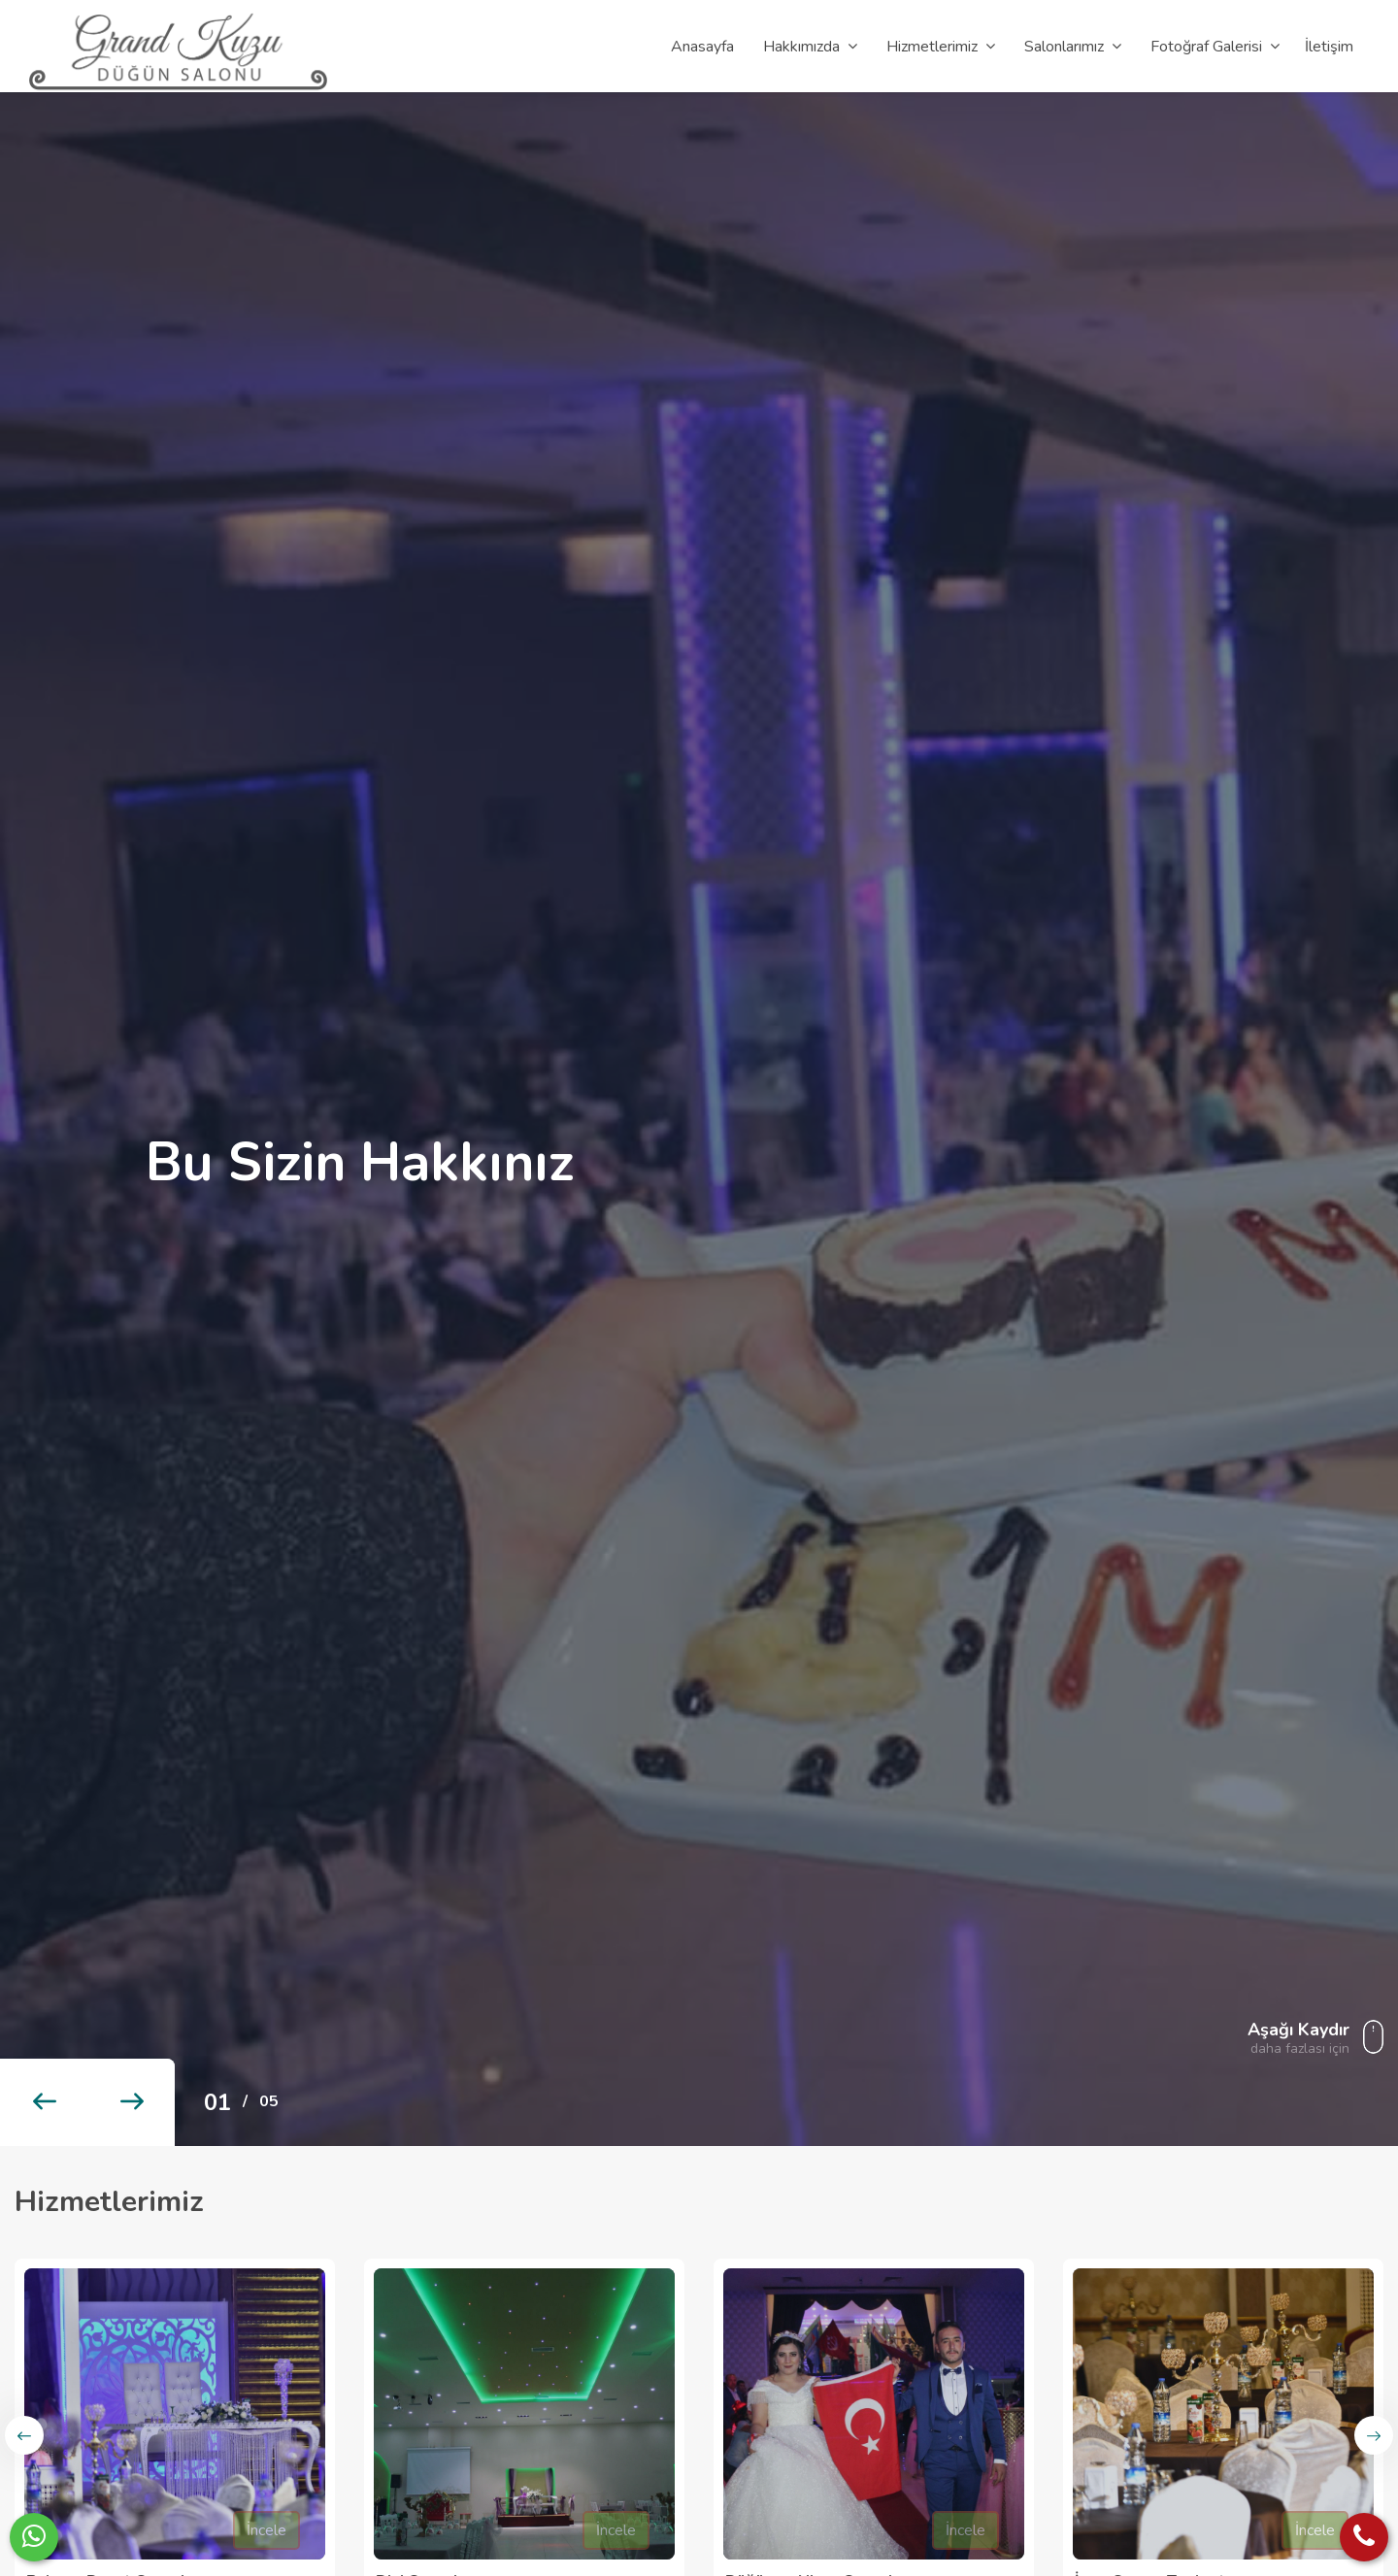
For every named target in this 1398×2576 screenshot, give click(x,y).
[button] (43, 2102)
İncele (266, 2530)
